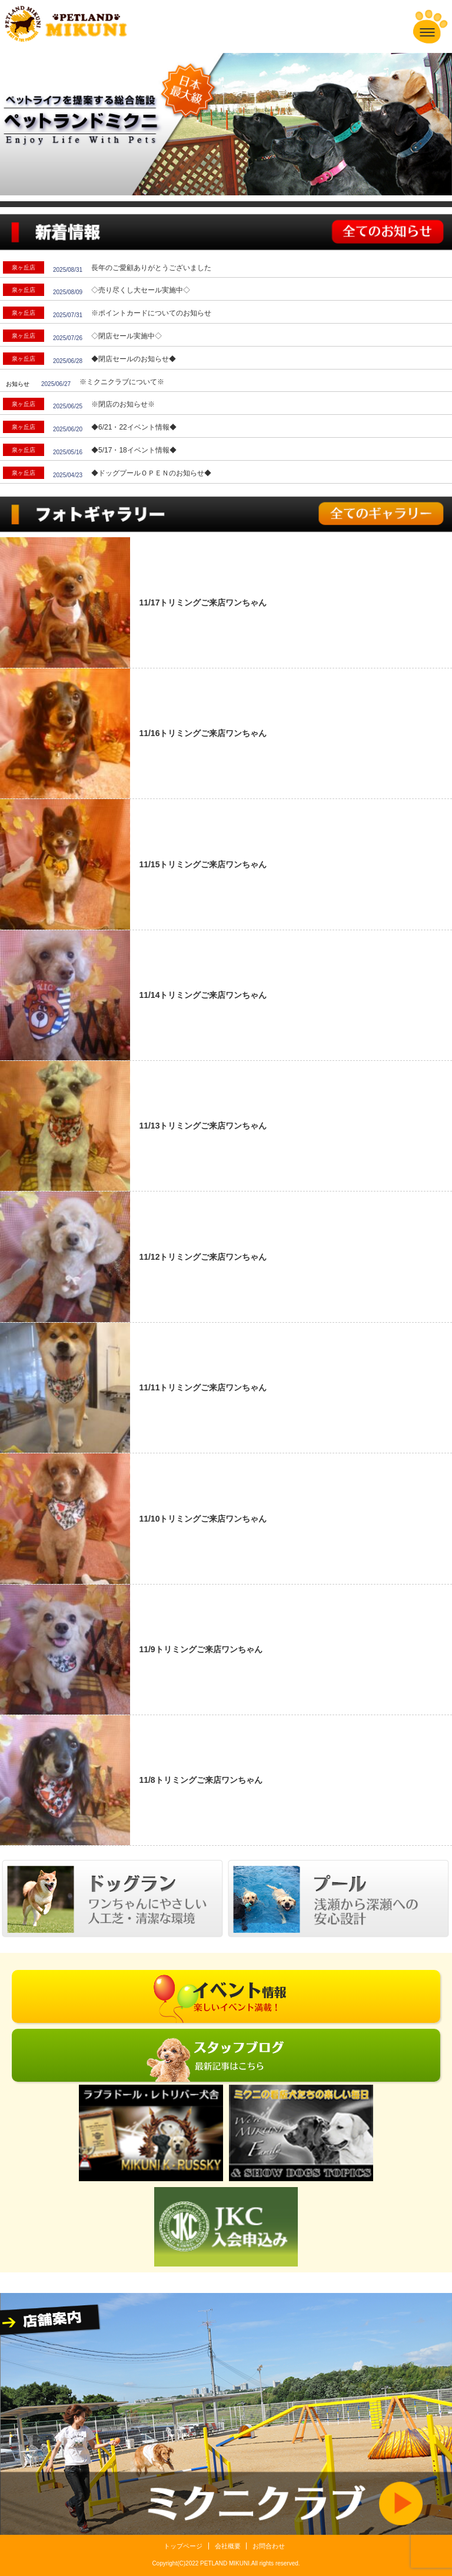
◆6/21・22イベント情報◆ (134, 427)
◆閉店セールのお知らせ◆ (133, 359)
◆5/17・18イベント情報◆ (134, 450)
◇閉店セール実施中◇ (126, 336)
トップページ (183, 2546)
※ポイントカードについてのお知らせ (151, 313)
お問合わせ (268, 2546)
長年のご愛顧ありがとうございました (151, 268)
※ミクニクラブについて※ (121, 382)
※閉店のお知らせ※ (123, 404)
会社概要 (228, 2546)
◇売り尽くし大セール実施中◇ (140, 290)
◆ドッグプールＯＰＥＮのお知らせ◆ (151, 473)
